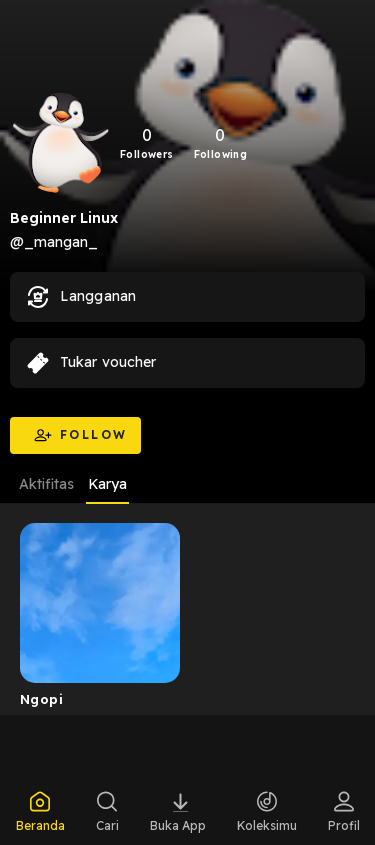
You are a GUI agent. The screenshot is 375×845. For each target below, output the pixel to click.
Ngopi (41, 699)
